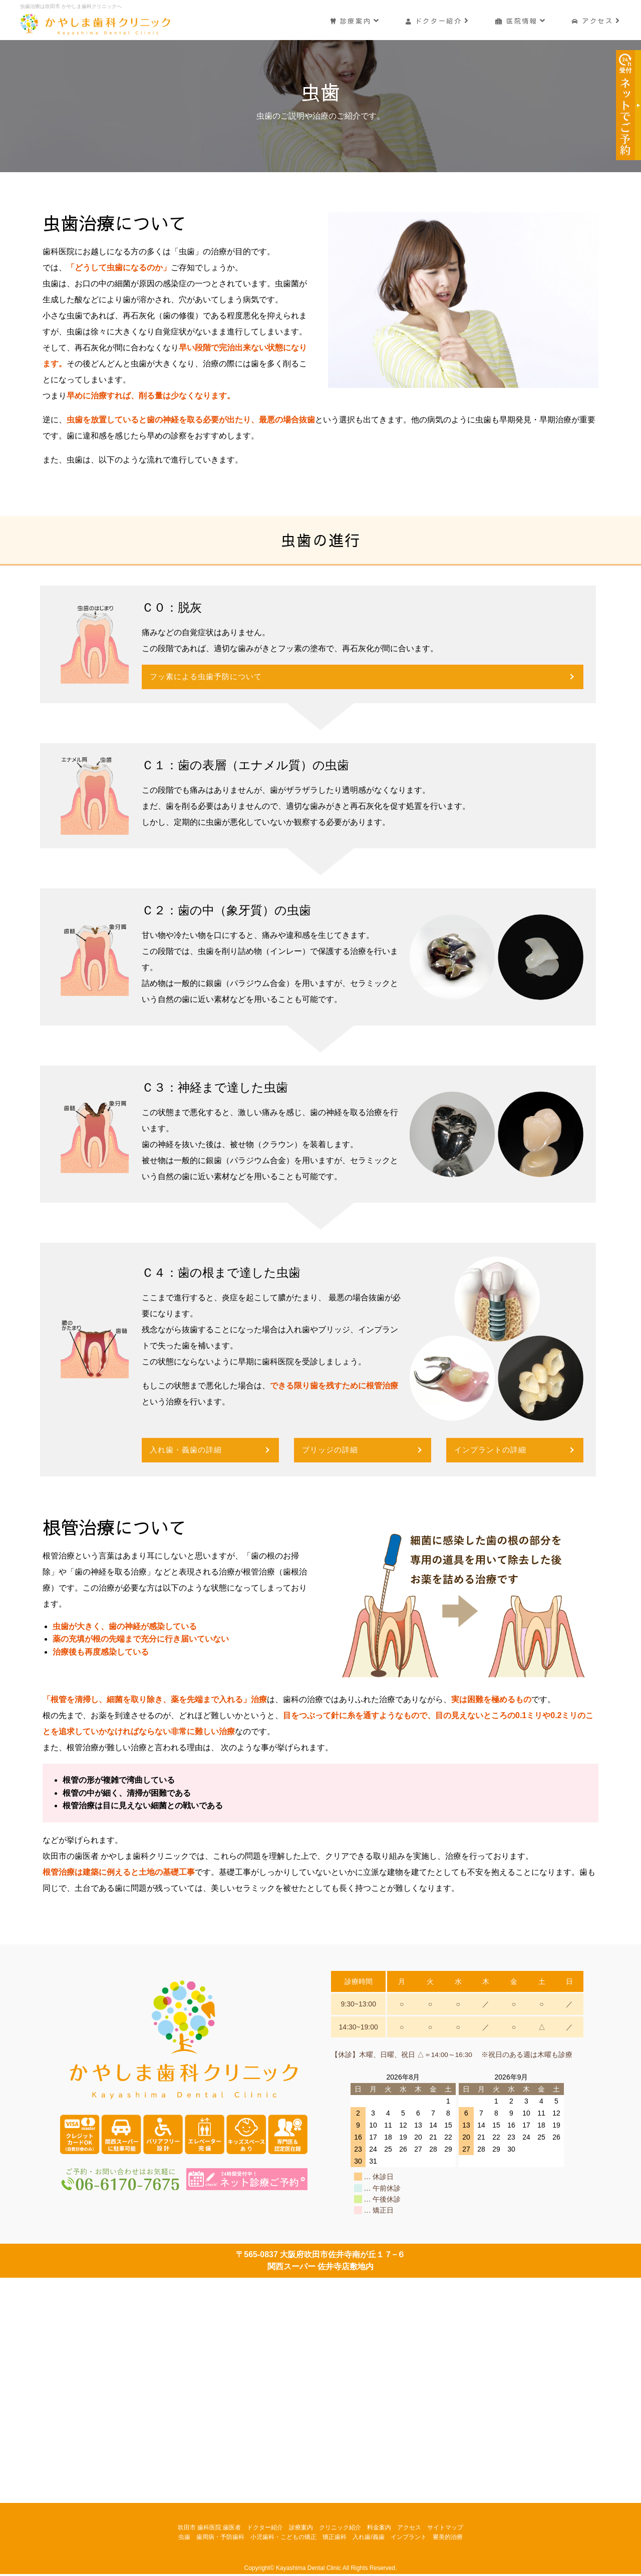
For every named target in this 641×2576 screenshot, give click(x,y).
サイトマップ (445, 2528)
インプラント (409, 2538)
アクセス (596, 19)
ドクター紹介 (436, 19)
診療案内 (353, 19)
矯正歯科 (335, 2538)
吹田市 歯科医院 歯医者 (209, 2528)
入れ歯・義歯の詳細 (188, 1451)
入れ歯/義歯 (368, 2538)
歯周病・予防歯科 (220, 2538)
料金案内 (379, 2528)
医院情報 (520, 19)
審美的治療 (448, 2538)
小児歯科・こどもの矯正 (283, 2538)
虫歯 (184, 2538)
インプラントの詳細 (492, 1451)
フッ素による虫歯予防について (209, 677)
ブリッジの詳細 (332, 1451)
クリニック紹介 (340, 2528)
